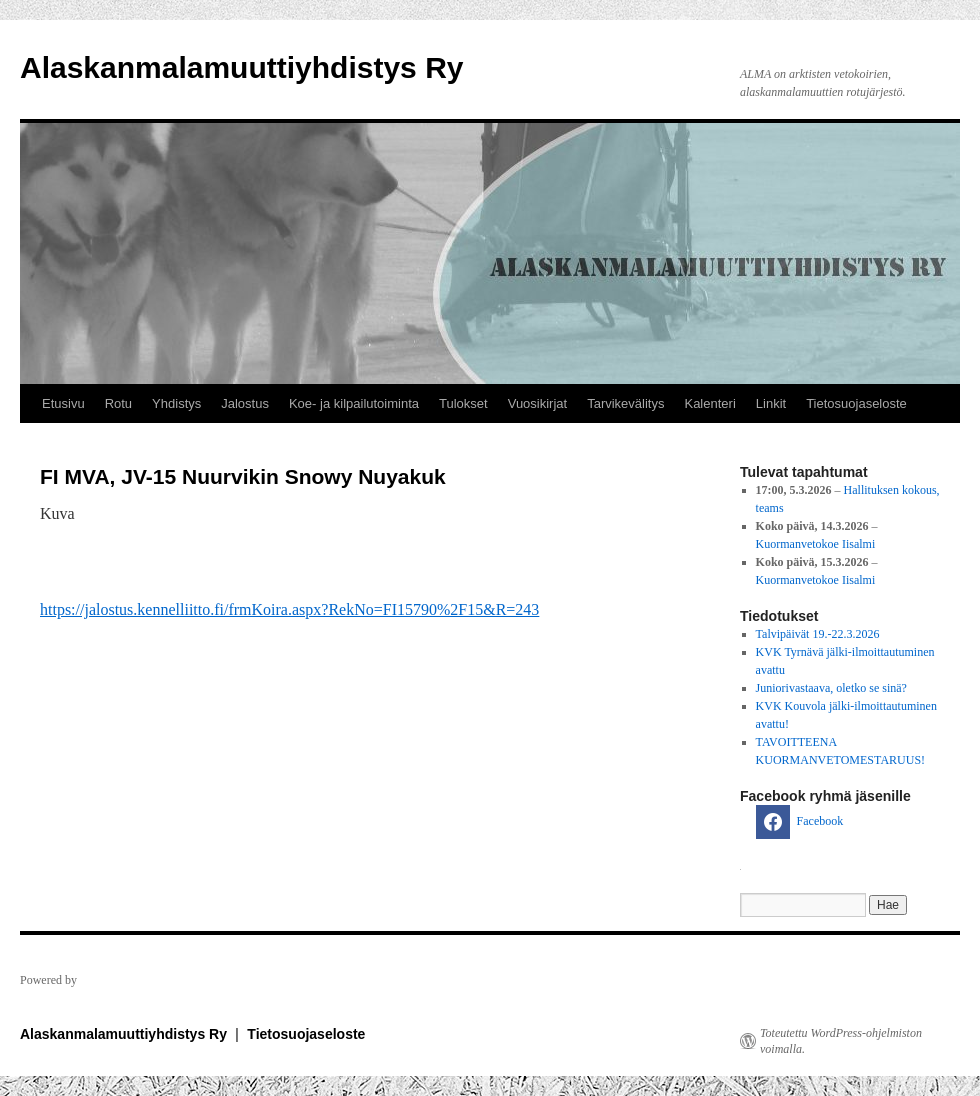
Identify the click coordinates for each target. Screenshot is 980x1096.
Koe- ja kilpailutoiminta (354, 403)
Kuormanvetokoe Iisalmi (816, 544)
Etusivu (63, 403)
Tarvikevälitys (625, 403)
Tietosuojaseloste (856, 403)
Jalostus (245, 403)
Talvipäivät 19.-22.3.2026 (818, 634)
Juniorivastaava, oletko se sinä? (831, 688)
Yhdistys (176, 403)
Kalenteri (709, 403)
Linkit (771, 403)
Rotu (118, 403)
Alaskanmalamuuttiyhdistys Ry (241, 67)
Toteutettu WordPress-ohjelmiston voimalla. (841, 1041)
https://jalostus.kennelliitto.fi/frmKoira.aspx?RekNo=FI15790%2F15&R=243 (289, 609)
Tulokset (463, 403)
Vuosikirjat (537, 403)
